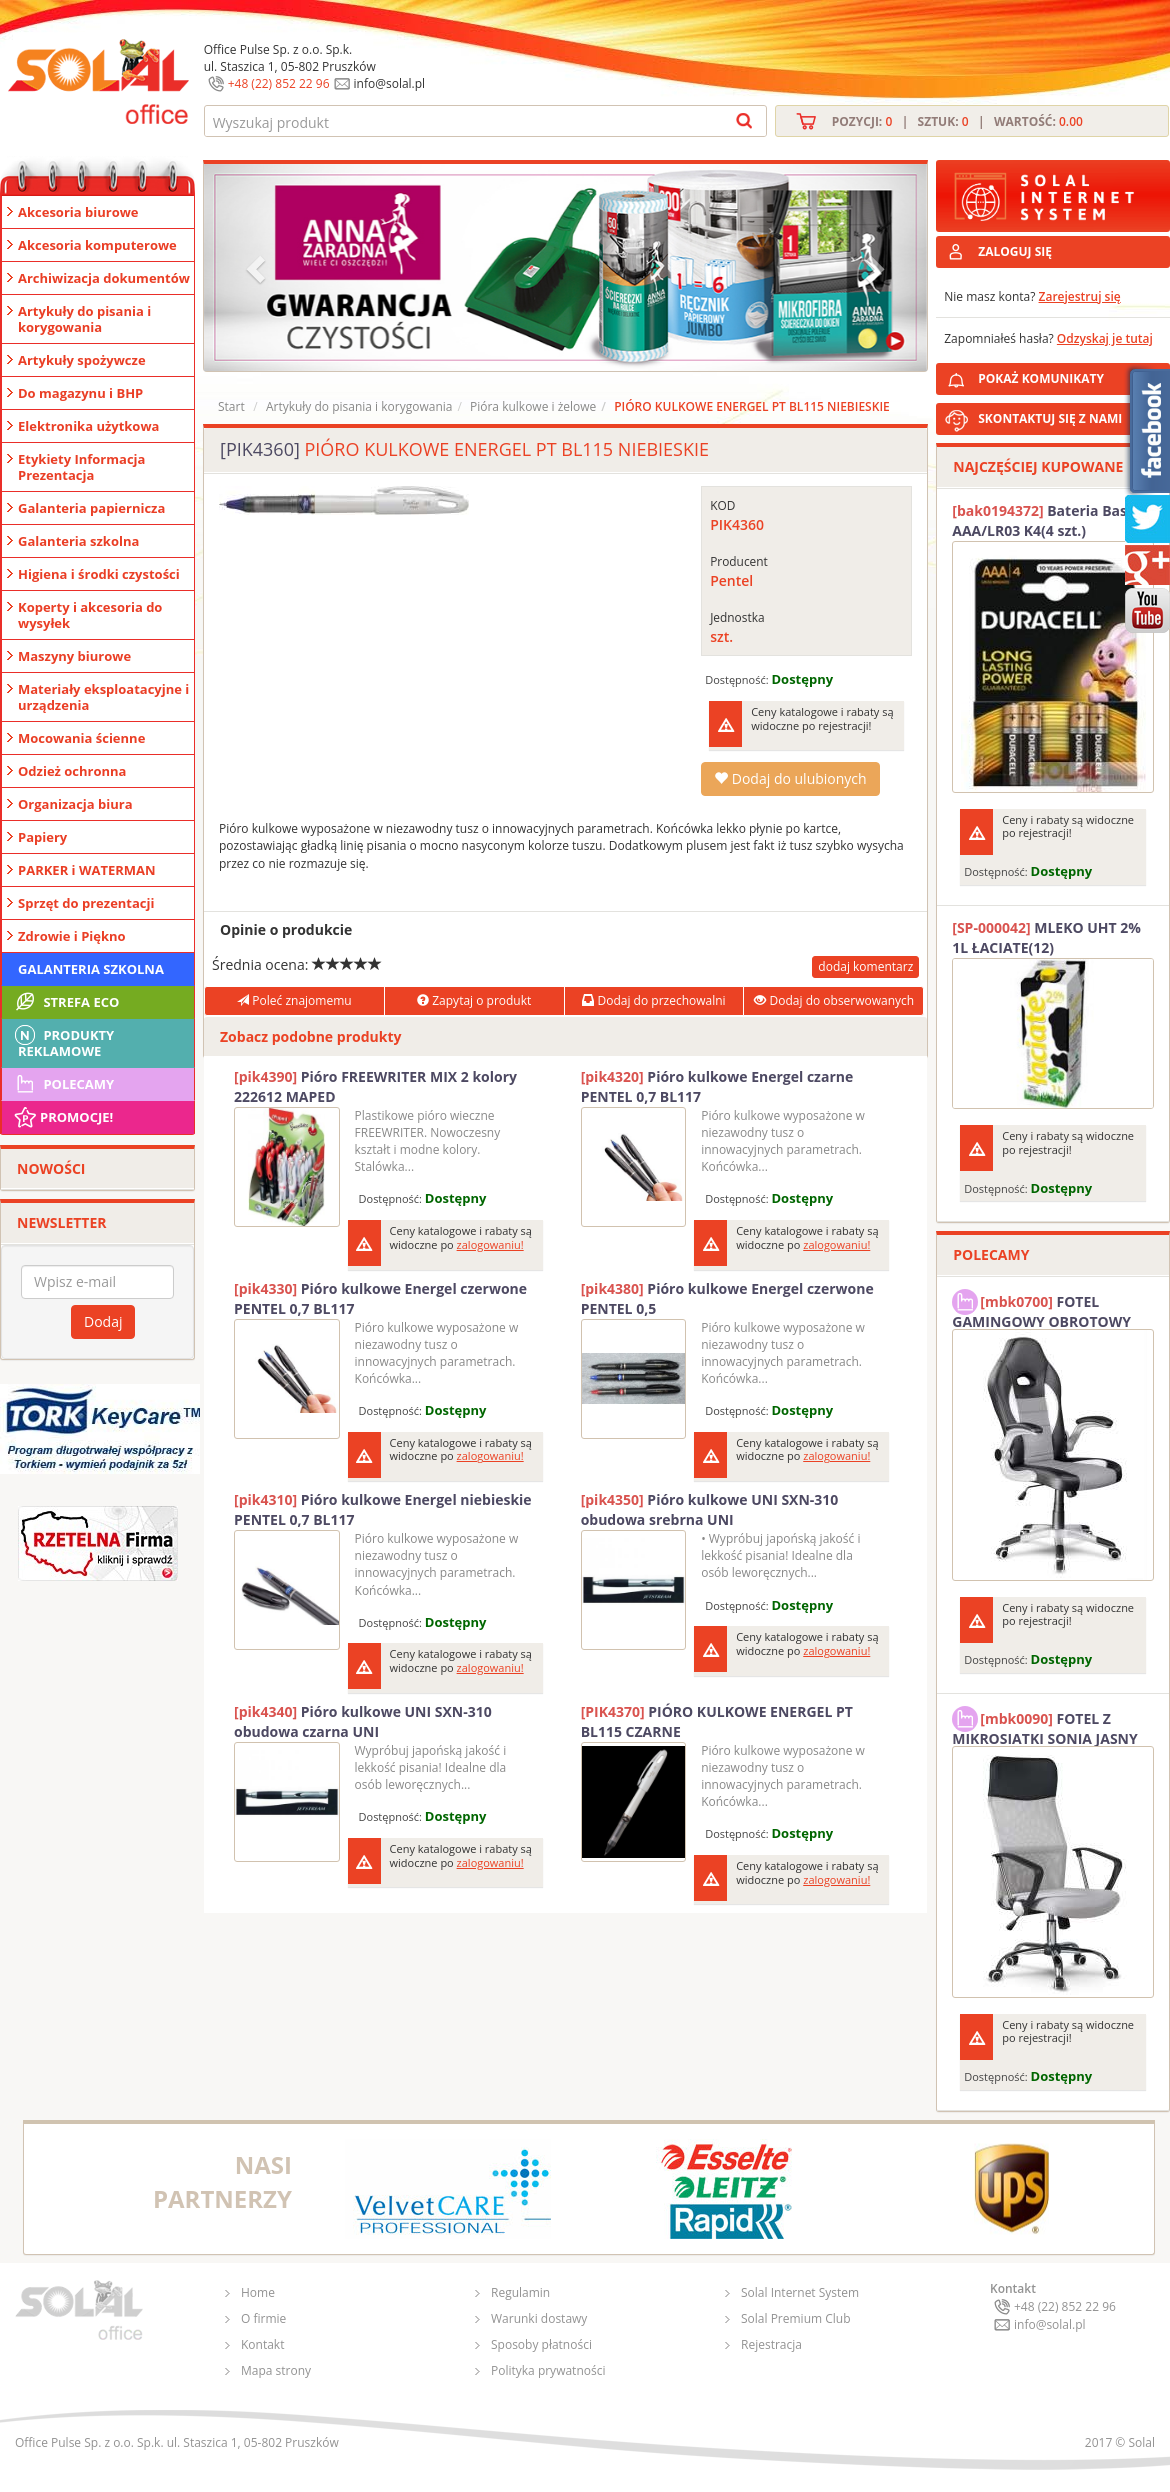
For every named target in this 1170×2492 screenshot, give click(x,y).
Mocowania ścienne (81, 738)
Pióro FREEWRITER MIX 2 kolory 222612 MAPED (375, 1086)
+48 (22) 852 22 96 (279, 83)
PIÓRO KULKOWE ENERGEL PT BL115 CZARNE (717, 1721)
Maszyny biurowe (74, 656)
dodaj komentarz (865, 966)
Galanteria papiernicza (91, 508)
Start (231, 406)
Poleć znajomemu (294, 1000)
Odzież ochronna (72, 771)
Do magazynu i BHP (80, 393)
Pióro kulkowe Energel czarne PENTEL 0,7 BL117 (717, 1086)
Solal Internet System (800, 2292)
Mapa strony (276, 2370)
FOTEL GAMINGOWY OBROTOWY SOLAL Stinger (1041, 1309)
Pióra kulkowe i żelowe (533, 406)
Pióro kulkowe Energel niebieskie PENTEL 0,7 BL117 (383, 1509)
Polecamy (63, 1084)
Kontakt (262, 2344)
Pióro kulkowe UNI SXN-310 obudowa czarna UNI (363, 1721)
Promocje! (62, 1117)
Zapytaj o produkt (474, 1000)
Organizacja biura (75, 804)
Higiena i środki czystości (99, 574)
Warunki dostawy (539, 2318)
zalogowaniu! (490, 1244)
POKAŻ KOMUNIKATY (1070, 375)
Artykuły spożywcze (82, 360)
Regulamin (520, 2292)
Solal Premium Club (796, 2318)
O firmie (263, 2318)
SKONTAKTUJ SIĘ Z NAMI (1050, 418)
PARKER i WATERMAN (87, 870)
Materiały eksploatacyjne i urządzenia (103, 697)
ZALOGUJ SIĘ (1015, 251)
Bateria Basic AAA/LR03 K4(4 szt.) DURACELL (1045, 521)
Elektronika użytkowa (88, 426)
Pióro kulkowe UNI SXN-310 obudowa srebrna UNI (710, 1509)
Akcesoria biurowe (78, 212)
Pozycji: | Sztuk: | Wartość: (957, 121)
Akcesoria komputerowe (97, 245)
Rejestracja (771, 2344)
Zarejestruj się (1080, 296)
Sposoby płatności (541, 2344)
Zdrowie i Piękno (72, 936)
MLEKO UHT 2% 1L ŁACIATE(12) (1046, 937)
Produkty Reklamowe (63, 1041)
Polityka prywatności (548, 2370)
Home (258, 2292)
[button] (258, 267)
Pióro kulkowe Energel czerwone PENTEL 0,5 (727, 1298)
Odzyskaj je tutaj (1105, 338)
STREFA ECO (65, 1002)
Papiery (42, 837)
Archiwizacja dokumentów (104, 278)
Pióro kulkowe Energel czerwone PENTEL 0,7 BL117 (380, 1298)
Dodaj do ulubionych (790, 778)
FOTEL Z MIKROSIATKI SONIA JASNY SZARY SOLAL (1045, 1726)
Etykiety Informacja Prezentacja (81, 467)
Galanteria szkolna (78, 541)
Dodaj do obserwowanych (834, 1000)
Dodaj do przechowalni (653, 1000)
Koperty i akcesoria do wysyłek (90, 615)
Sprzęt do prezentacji (86, 903)
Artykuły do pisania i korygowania (84, 319)
